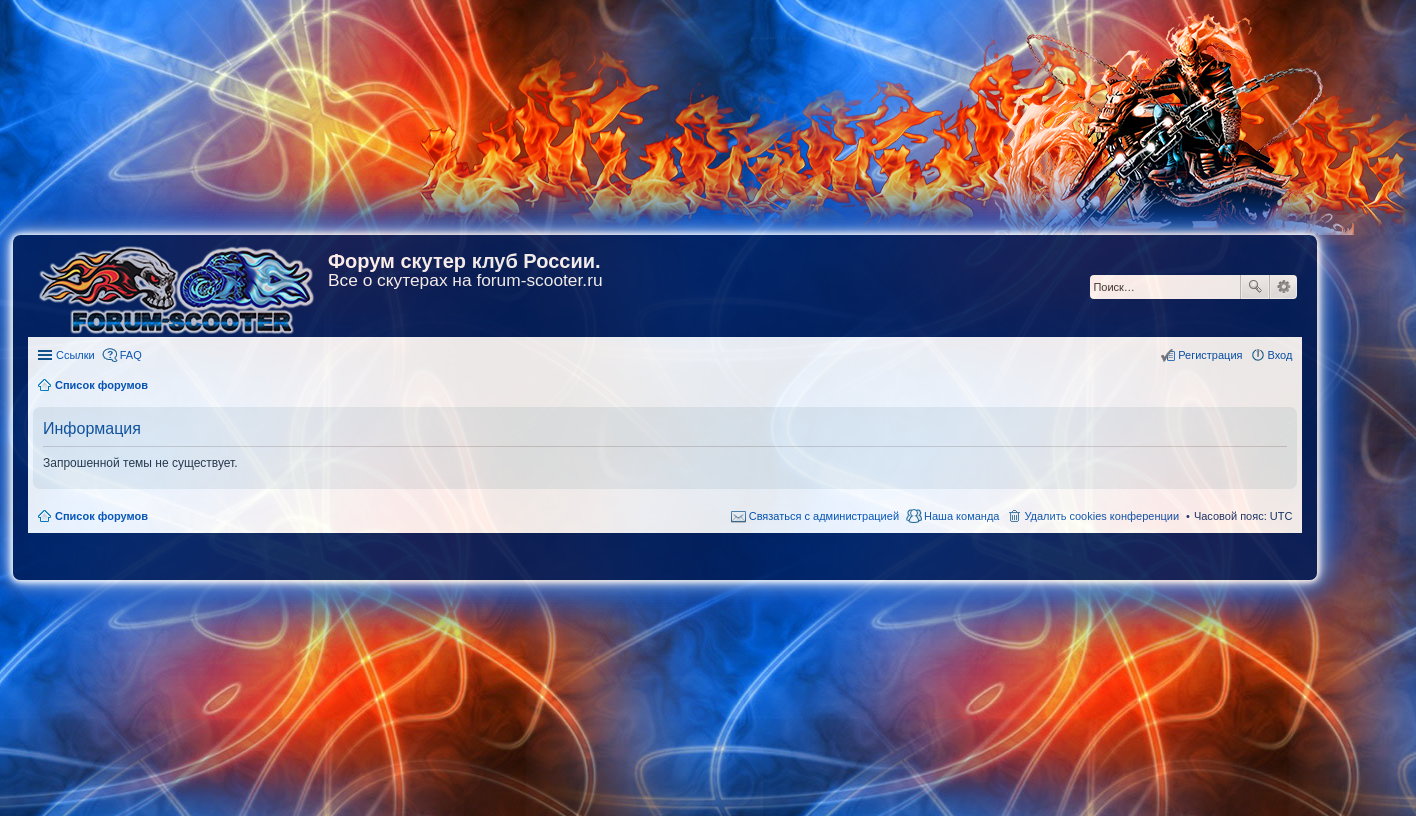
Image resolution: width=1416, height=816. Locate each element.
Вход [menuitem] (1280, 355)
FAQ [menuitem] (131, 355)
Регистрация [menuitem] (1210, 355)
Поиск (1255, 287)
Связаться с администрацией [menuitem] (824, 516)
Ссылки (75, 355)
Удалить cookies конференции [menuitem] (1101, 516)
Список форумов (101, 516)
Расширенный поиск (1283, 287)
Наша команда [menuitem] (961, 516)
